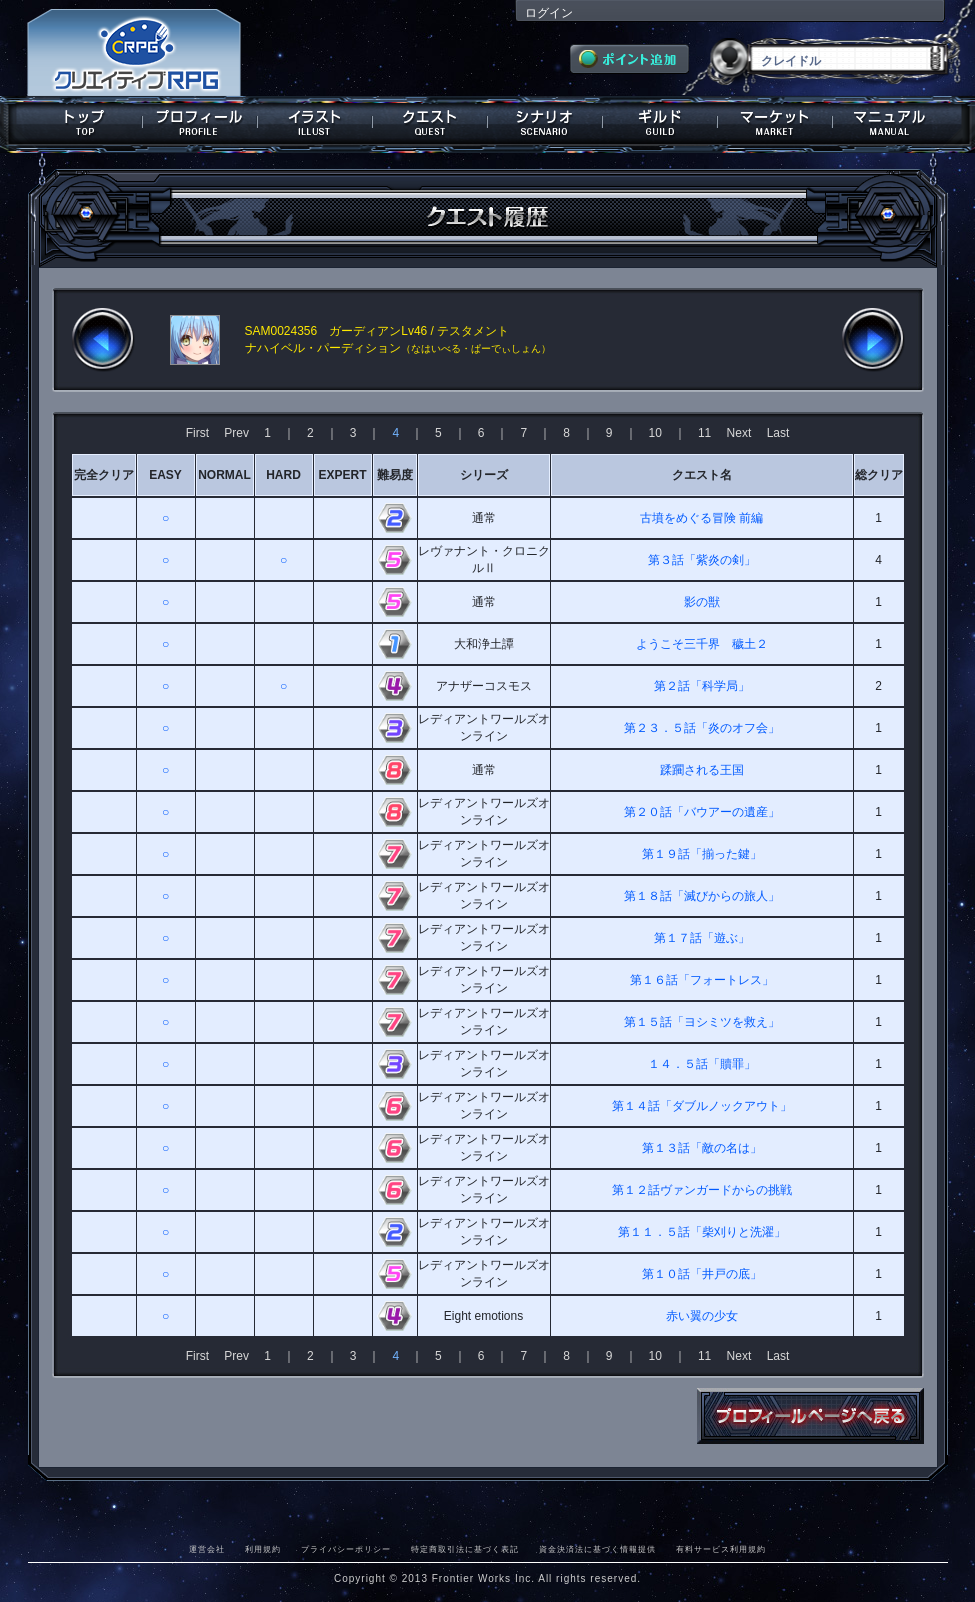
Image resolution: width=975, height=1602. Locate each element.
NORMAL (224, 475)
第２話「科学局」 (702, 686)
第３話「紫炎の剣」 (702, 560)
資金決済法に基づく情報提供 (597, 1549)
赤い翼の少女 (702, 1316)
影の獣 (702, 602)
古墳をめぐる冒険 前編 (701, 518)
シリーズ (484, 475)
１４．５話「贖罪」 (702, 1064)
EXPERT (342, 475)
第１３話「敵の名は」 (702, 1148)
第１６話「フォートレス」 (702, 980)
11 (704, 433)
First (197, 433)
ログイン (549, 13)
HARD (283, 475)
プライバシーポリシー (346, 1549)
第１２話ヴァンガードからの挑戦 (702, 1190)
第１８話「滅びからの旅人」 (702, 896)
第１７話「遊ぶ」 (702, 938)
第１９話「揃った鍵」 (702, 854)
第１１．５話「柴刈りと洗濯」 (702, 1232)
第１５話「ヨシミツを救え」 (702, 1022)
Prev (236, 433)
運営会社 (207, 1549)
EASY (165, 475)
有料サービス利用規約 (721, 1549)
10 (655, 433)
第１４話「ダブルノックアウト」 (702, 1106)
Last (778, 433)
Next (739, 433)
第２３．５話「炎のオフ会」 (702, 728)
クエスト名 (702, 475)
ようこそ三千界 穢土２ (702, 644)
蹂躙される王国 (702, 770)
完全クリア (104, 475)
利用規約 (263, 1549)
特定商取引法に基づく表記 (465, 1549)
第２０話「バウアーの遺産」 (702, 812)
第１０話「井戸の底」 (702, 1274)
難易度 (395, 475)
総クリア (879, 475)
